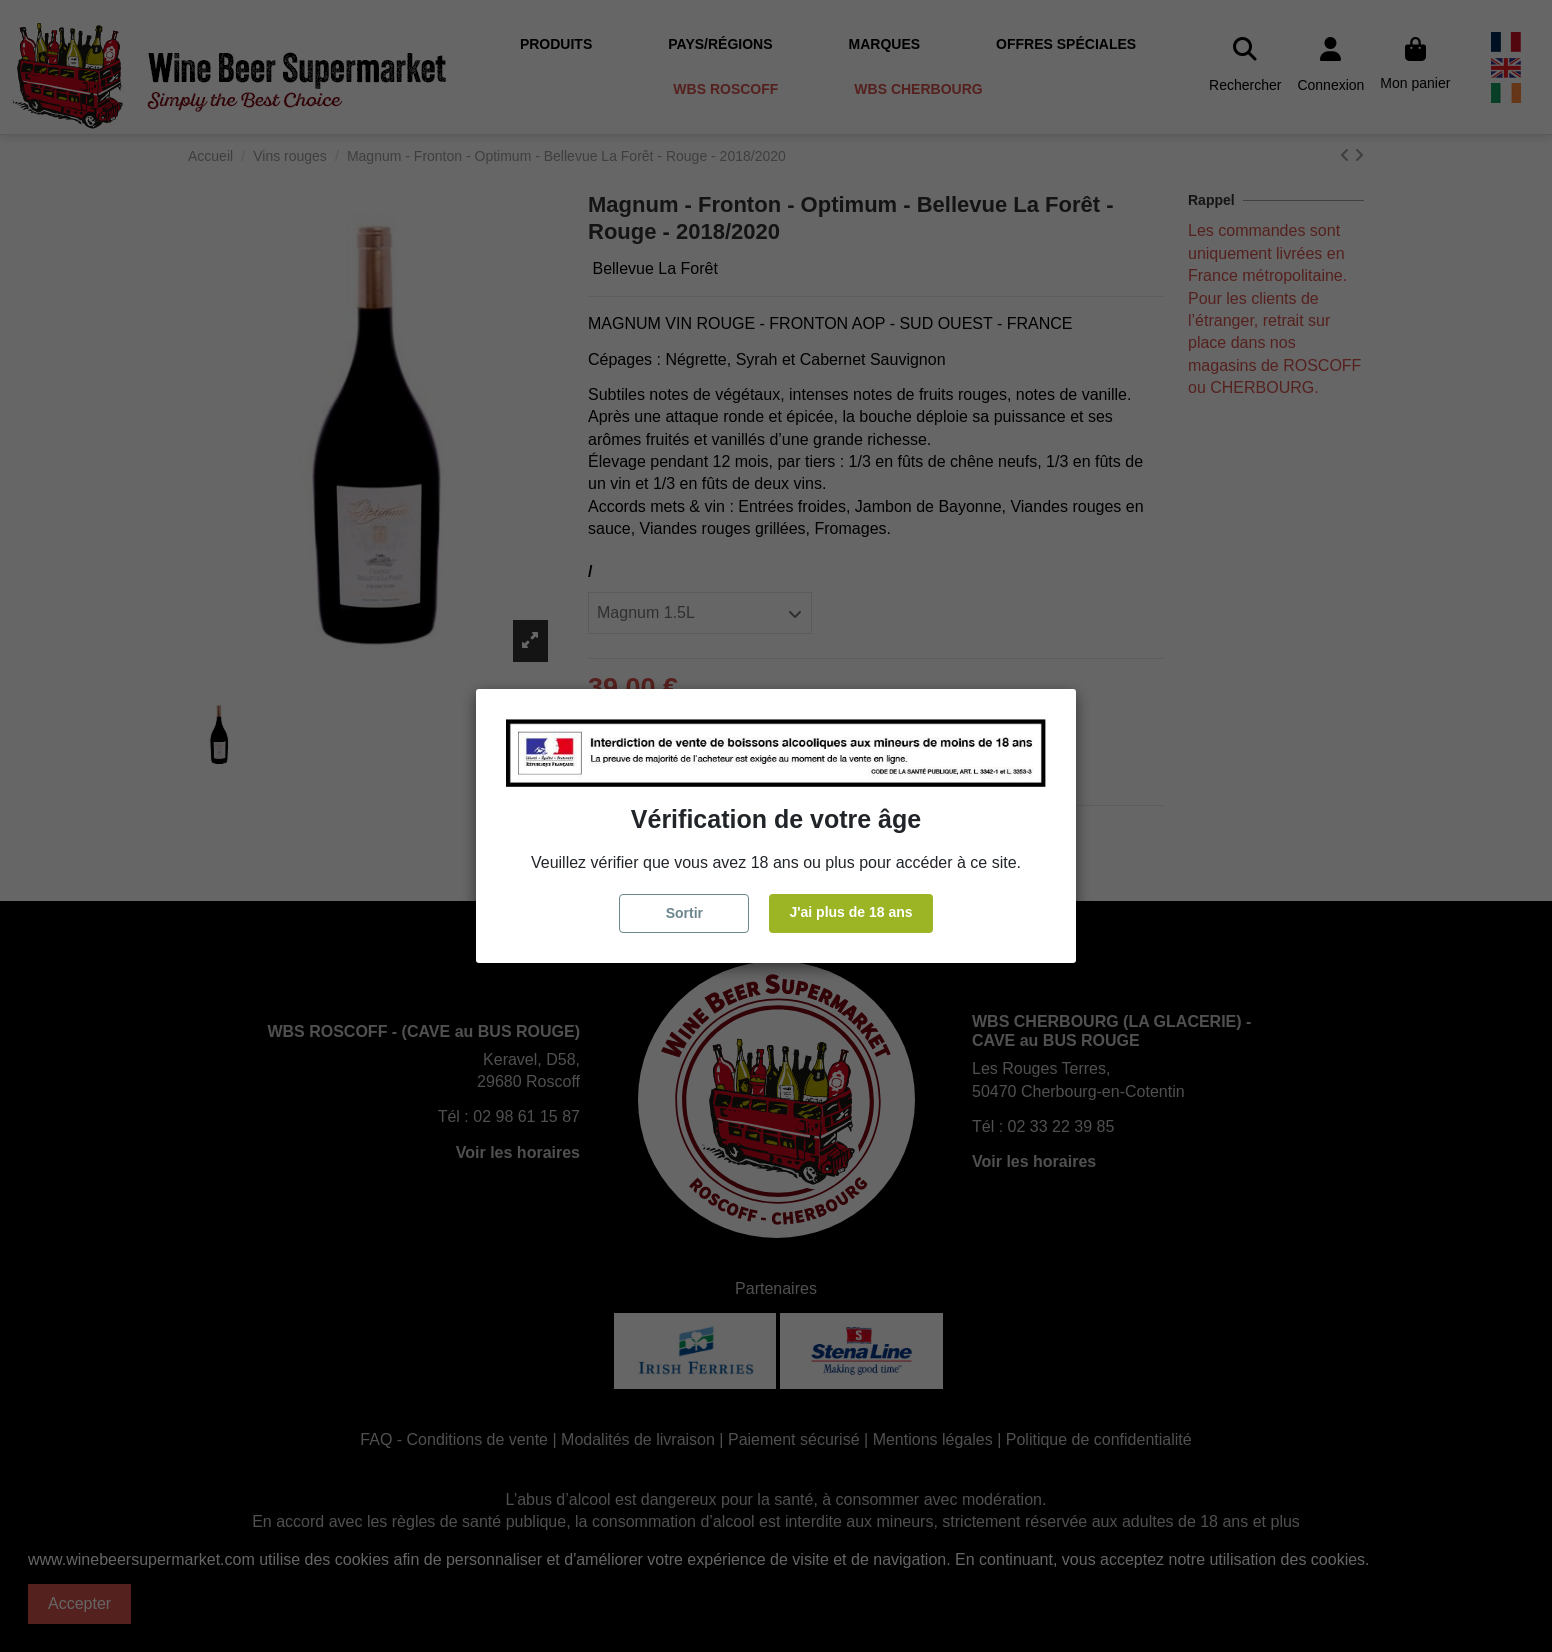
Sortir (684, 913)
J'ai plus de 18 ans (850, 912)
